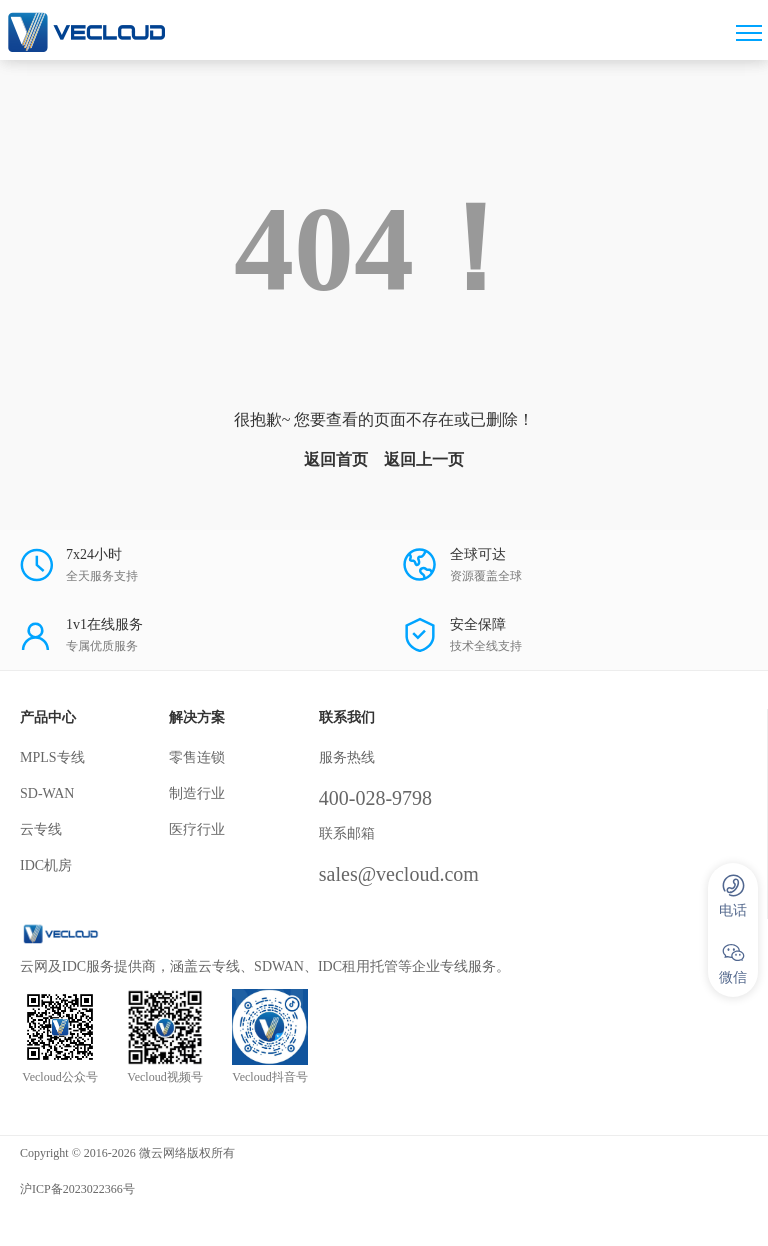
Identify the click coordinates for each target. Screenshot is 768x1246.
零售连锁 (197, 757)
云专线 (41, 829)
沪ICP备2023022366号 (77, 1189)
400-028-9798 (375, 798)
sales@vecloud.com (399, 874)
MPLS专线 (52, 757)
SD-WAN (47, 793)
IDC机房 (46, 865)
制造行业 (197, 793)
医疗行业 (197, 829)
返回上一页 (424, 459)
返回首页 (336, 459)
